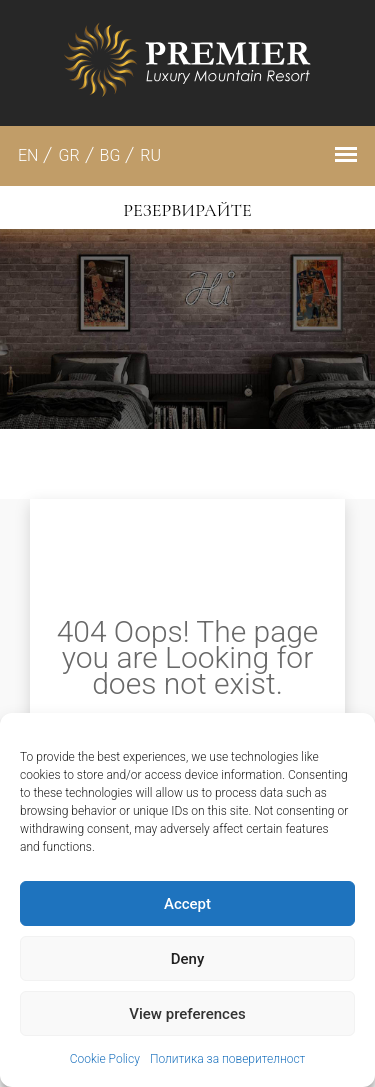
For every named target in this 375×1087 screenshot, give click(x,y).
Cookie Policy (105, 1059)
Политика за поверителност (227, 1059)
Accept (187, 904)
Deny (188, 959)
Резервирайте (187, 210)
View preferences (187, 1014)
